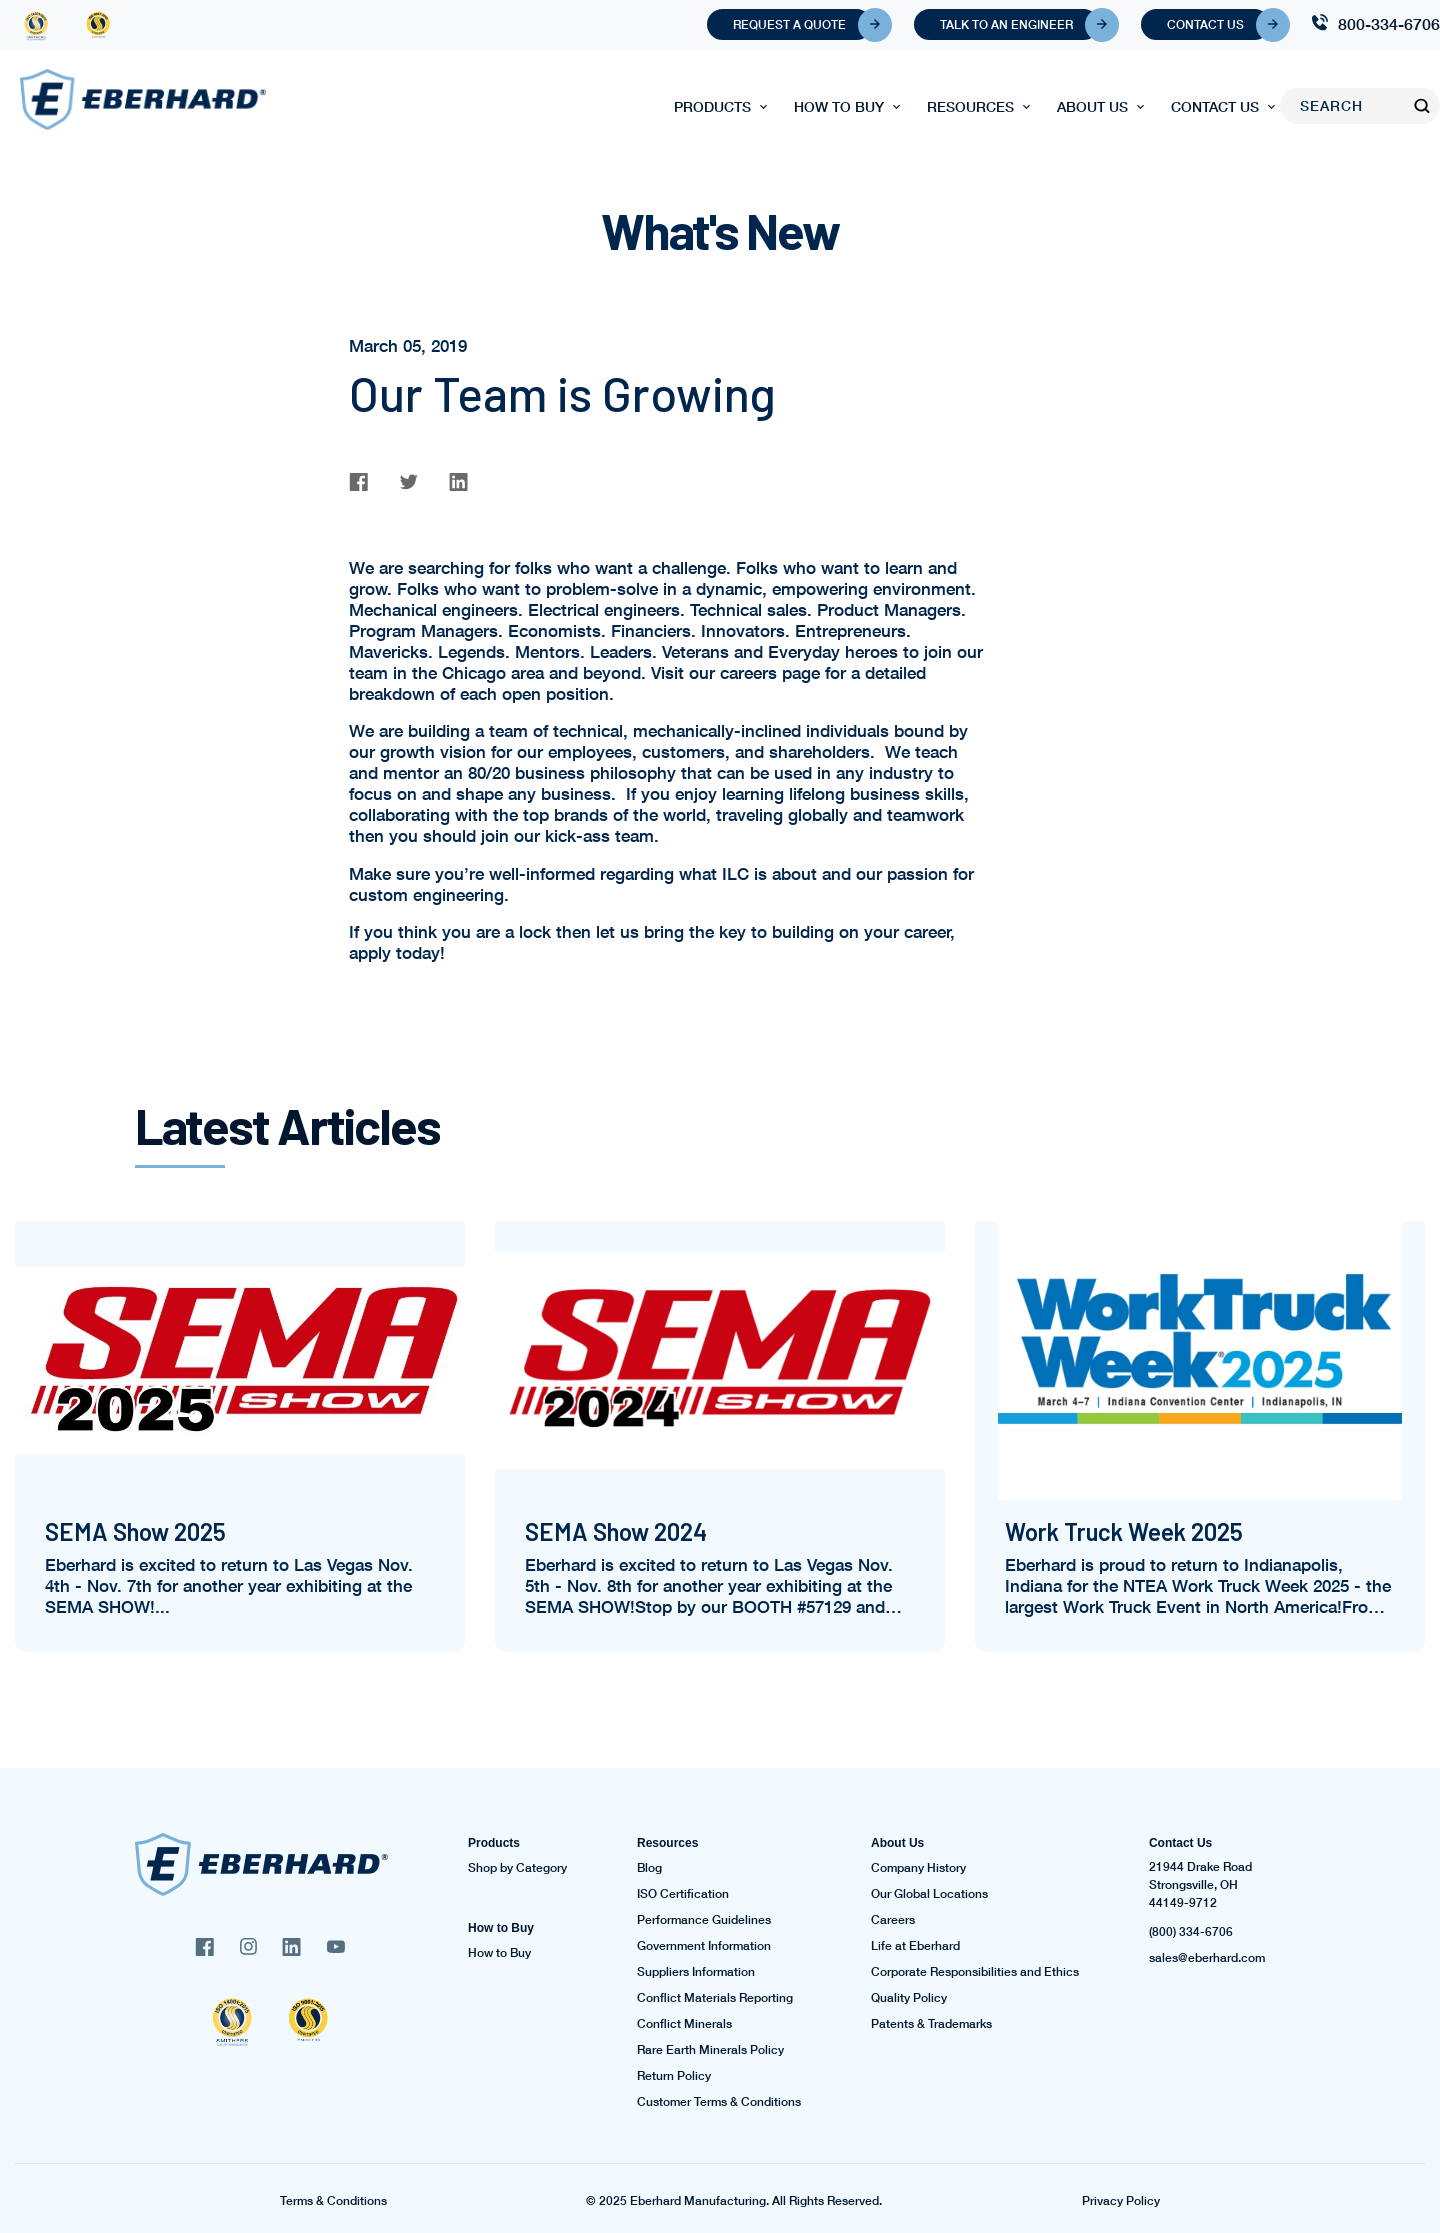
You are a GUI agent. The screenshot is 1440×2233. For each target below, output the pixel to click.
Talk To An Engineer (1019, 25)
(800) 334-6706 (1191, 1932)
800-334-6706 (1389, 23)
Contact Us (1218, 25)
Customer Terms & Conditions (719, 2102)
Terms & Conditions (333, 2201)
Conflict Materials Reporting (715, 1998)
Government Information (704, 1946)
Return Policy (674, 2076)
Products (712, 106)
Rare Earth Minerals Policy (710, 2050)
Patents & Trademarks (931, 2024)
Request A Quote (802, 25)
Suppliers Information (696, 1972)
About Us (1092, 106)
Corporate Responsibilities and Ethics (975, 1972)
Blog (649, 1868)
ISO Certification (683, 1894)
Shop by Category (517, 1868)
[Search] (1347, 106)
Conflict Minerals (684, 2024)
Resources (970, 106)
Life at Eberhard (915, 1946)
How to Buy (839, 106)
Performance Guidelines (704, 1920)
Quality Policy (909, 1998)
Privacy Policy (1121, 2201)
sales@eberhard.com (1207, 1958)
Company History (918, 1868)
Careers (893, 1920)
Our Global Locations (929, 1894)
